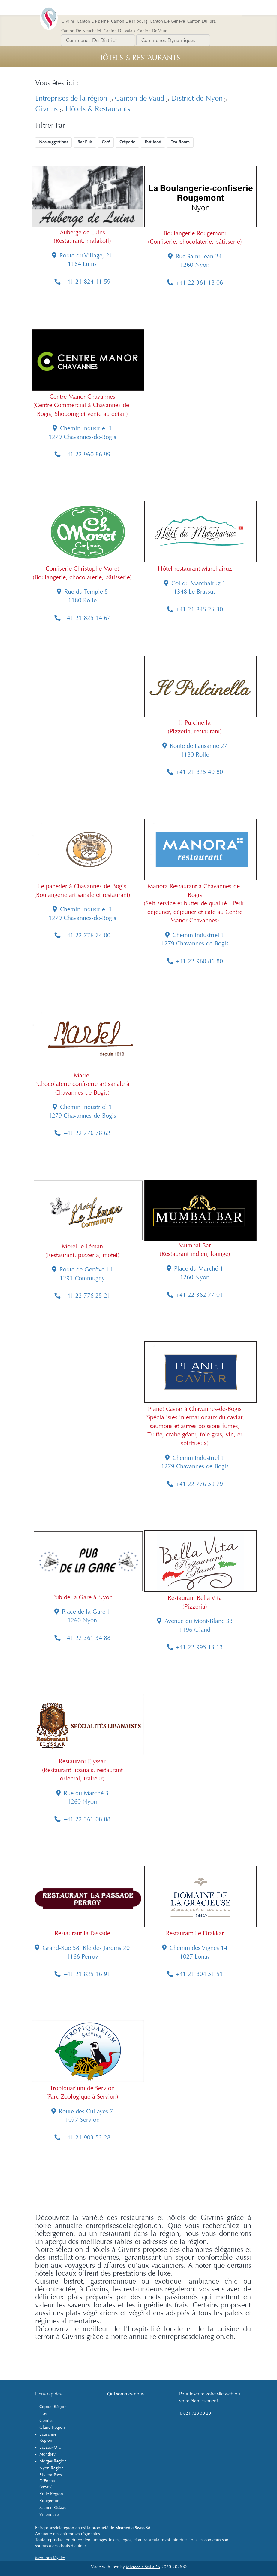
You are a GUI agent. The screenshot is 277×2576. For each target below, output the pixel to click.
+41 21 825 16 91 (82, 1974)
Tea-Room (180, 142)
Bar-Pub (84, 142)
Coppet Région (53, 2406)
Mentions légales (50, 2557)
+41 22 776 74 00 (82, 935)
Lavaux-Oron (51, 2447)
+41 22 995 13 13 (195, 1647)
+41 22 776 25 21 (82, 1295)
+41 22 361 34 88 (82, 1637)
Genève (46, 2420)
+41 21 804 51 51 (195, 1974)
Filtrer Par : (52, 125)
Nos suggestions (53, 142)
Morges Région (53, 2461)
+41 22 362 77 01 (195, 1294)
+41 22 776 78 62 (82, 1133)
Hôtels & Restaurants (96, 109)
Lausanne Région (47, 2437)
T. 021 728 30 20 (195, 2413)
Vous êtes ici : (56, 83)
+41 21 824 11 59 (82, 281)
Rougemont (50, 2500)
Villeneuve (49, 2514)
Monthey (47, 2454)
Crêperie (127, 142)
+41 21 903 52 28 (82, 2137)
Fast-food (153, 142)
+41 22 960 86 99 (82, 454)
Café (106, 142)
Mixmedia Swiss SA (143, 2567)
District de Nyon (197, 98)
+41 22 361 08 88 (82, 1819)
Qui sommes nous (125, 2394)
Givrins (46, 109)
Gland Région (52, 2427)
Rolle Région (51, 2493)
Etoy (43, 2413)
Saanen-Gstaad (53, 2507)
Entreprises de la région (72, 98)
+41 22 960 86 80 (195, 961)
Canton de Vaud (139, 98)
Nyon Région (51, 2468)
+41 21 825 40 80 (195, 772)
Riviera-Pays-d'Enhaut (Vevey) (51, 2480)
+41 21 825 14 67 (82, 617)
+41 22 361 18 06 (195, 282)
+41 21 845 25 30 (195, 609)
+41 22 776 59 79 (195, 1484)
